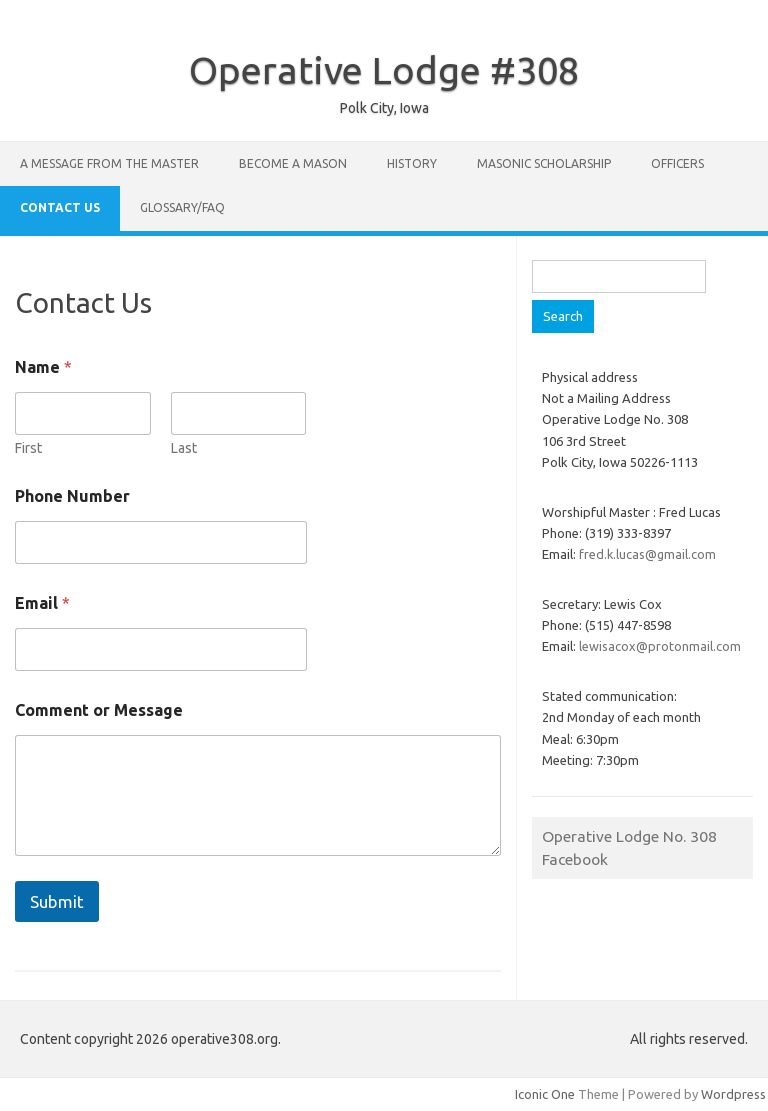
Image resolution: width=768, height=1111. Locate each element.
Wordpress (733, 1094)
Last (184, 448)
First (28, 448)
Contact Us (60, 207)
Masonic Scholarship (544, 163)
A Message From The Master (109, 163)
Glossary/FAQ (182, 207)
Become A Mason (293, 163)
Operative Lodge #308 (384, 70)
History (412, 163)
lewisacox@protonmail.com (660, 646)
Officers (677, 163)
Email (42, 603)
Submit (57, 901)
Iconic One (545, 1094)
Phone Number (72, 496)
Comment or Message (99, 710)
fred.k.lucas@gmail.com (647, 554)
